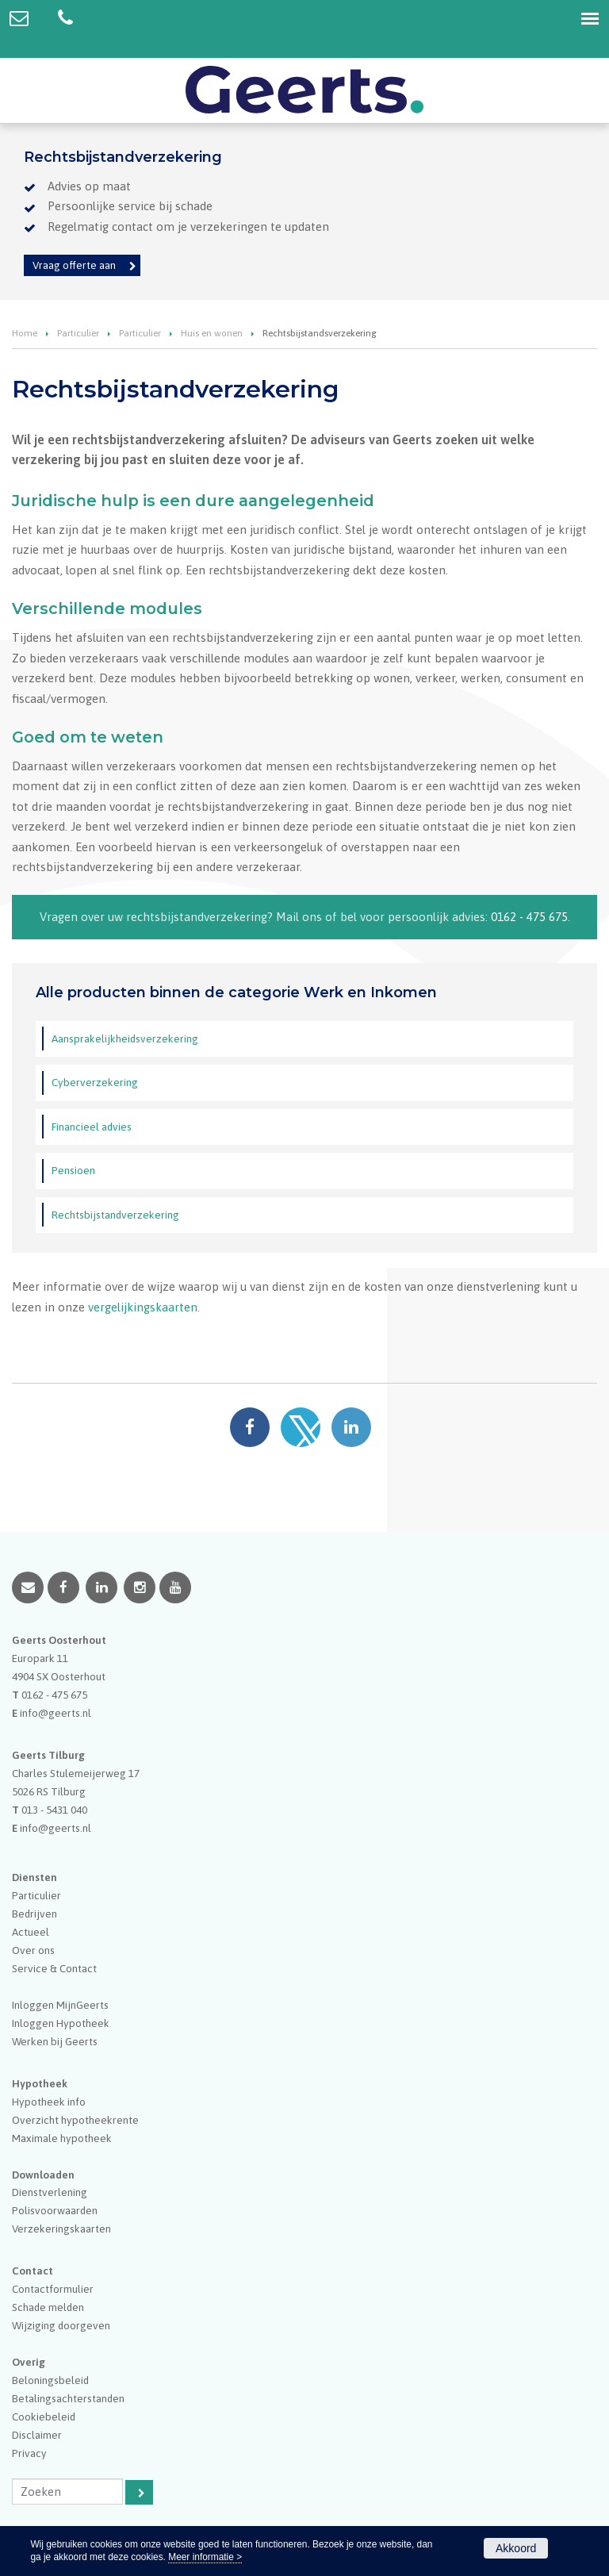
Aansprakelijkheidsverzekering (125, 1038)
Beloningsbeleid (50, 2380)
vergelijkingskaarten (142, 1307)
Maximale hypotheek (62, 2138)
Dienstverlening (49, 2192)
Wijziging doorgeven (61, 2325)
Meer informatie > (205, 2557)
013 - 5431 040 (54, 1809)
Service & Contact (54, 1968)
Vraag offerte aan (74, 265)
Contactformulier (53, 2288)
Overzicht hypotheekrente (75, 2119)
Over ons (33, 1950)
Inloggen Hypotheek (60, 2023)
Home (24, 333)
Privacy (29, 2453)
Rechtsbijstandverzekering (115, 1214)
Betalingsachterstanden (68, 2398)
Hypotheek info (49, 2101)
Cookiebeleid (43, 2416)
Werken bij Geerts (55, 2041)
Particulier (78, 333)
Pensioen (73, 1170)
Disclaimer (37, 2434)
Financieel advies (92, 1126)
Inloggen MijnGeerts (60, 2004)
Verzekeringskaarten (61, 2228)
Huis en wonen (212, 333)
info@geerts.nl (55, 1712)
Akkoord (516, 2548)
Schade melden (48, 2307)
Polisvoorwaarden (55, 2210)
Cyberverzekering (95, 1082)
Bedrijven (34, 1913)
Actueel (30, 1931)
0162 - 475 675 (529, 916)
